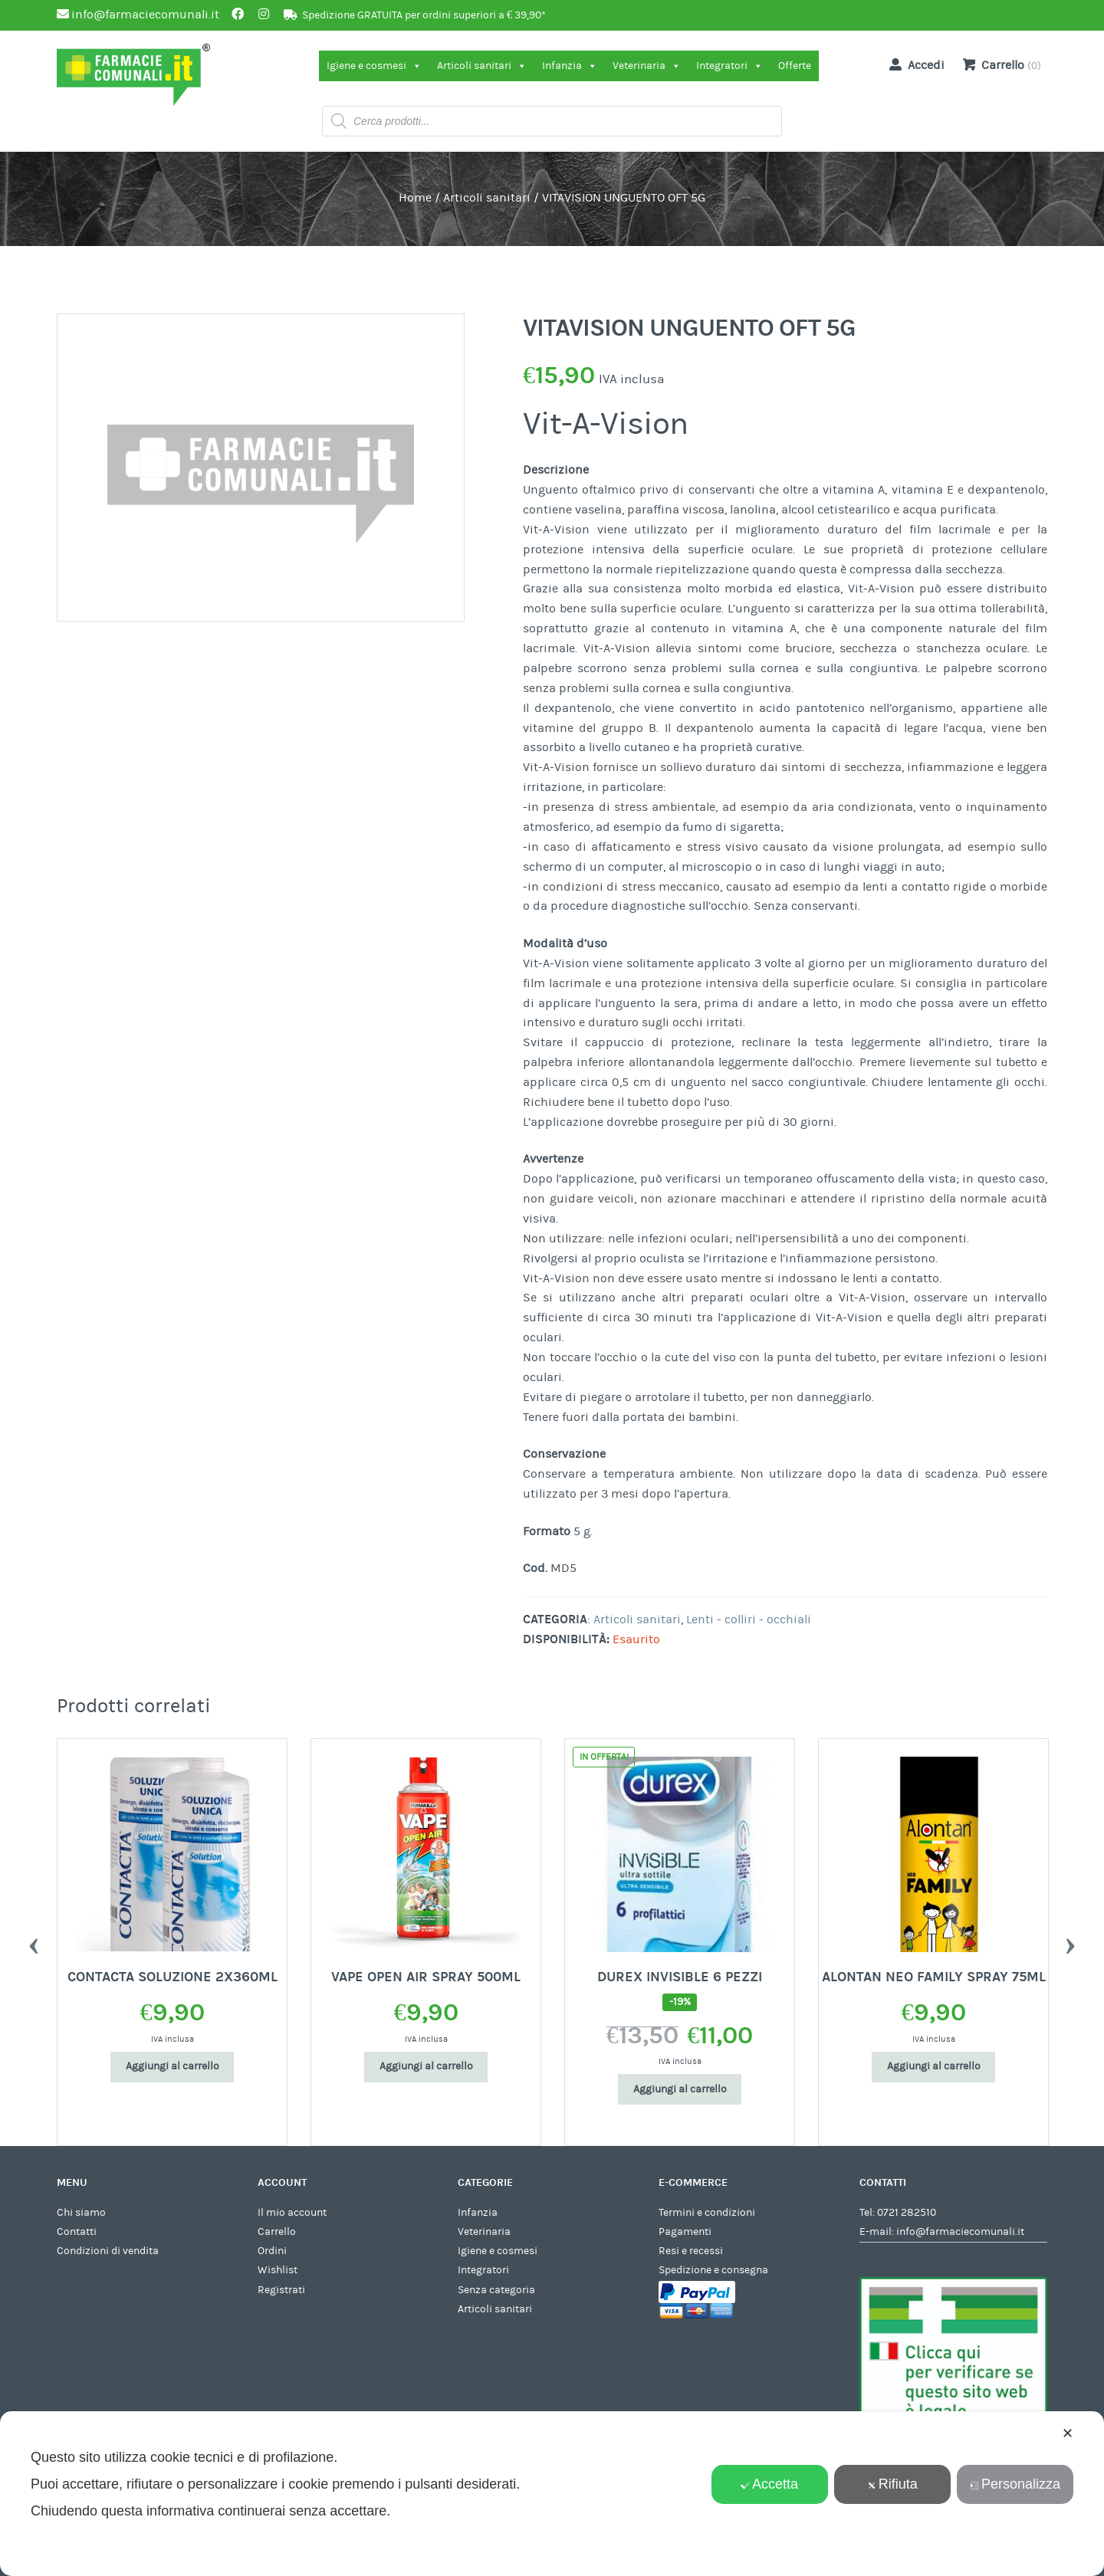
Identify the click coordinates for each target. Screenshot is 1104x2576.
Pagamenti (685, 2232)
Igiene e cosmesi (374, 66)
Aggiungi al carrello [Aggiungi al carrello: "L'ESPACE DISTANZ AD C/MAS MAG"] (172, 2066)
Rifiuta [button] (892, 2484)
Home (415, 198)
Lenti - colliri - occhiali (748, 1619)
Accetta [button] (769, 2484)
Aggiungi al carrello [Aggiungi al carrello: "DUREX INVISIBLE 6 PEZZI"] (934, 2089)
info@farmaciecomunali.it (960, 2232)
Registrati (281, 2290)
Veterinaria (647, 66)
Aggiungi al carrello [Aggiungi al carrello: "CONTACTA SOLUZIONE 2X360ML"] (426, 2066)
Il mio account (292, 2213)
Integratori (729, 66)
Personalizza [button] (1015, 2484)
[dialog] (552, 2493)
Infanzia (569, 66)
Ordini (272, 2251)
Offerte (794, 66)
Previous (34, 1942)
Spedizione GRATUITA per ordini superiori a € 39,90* (424, 15)
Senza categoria (496, 2290)
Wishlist (277, 2270)
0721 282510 (906, 2213)
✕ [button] (1067, 2433)
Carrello (277, 2232)
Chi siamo (81, 2213)
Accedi (914, 64)
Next (1070, 1942)
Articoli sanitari (482, 66)
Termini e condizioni (707, 2213)
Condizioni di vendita (108, 2251)
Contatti (77, 2232)
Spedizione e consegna (713, 2270)
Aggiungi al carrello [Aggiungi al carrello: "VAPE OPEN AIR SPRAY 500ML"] (680, 2066)
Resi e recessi (691, 2251)
